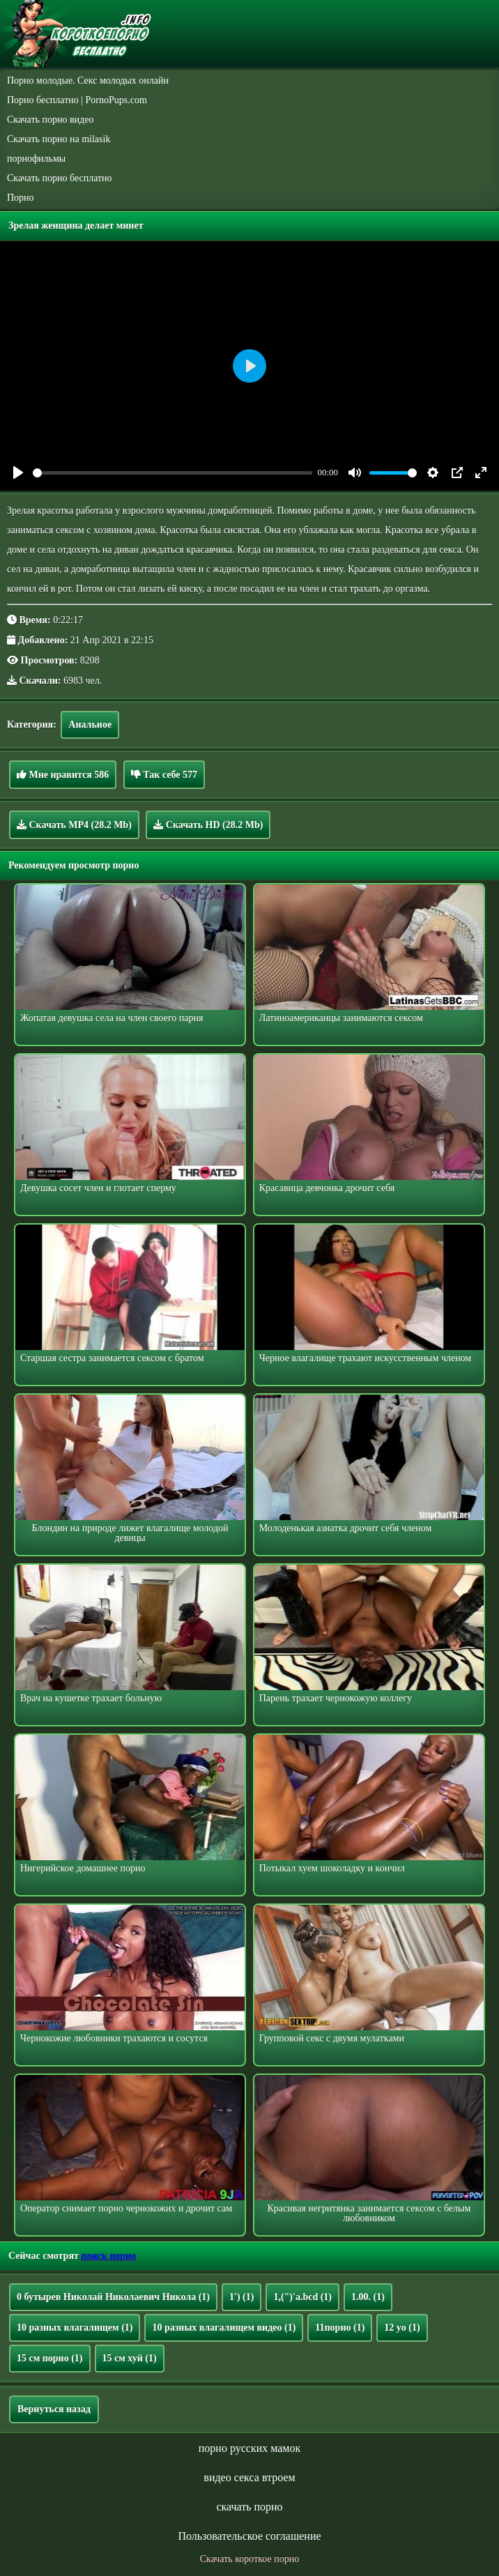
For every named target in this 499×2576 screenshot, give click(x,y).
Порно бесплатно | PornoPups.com (77, 100)
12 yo (402, 2327)
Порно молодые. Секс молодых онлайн (88, 80)
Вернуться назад (54, 2409)
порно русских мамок (249, 2448)
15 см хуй (129, 2358)
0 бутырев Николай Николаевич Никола (113, 2297)
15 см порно (50, 2358)
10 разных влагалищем (74, 2327)
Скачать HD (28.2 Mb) (208, 824)
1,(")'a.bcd (302, 2297)
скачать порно (249, 2507)
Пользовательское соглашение (249, 2536)
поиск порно (108, 2256)
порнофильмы (36, 158)
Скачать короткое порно (249, 2559)
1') (241, 2297)
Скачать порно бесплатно (59, 178)
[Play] (18, 472)
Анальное (90, 724)
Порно (20, 197)
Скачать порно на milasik (58, 139)
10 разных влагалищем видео (223, 2327)
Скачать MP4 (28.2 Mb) (74, 824)
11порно (339, 2327)
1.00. (368, 2297)
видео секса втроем (249, 2477)
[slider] (172, 473)
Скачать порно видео (50, 119)
